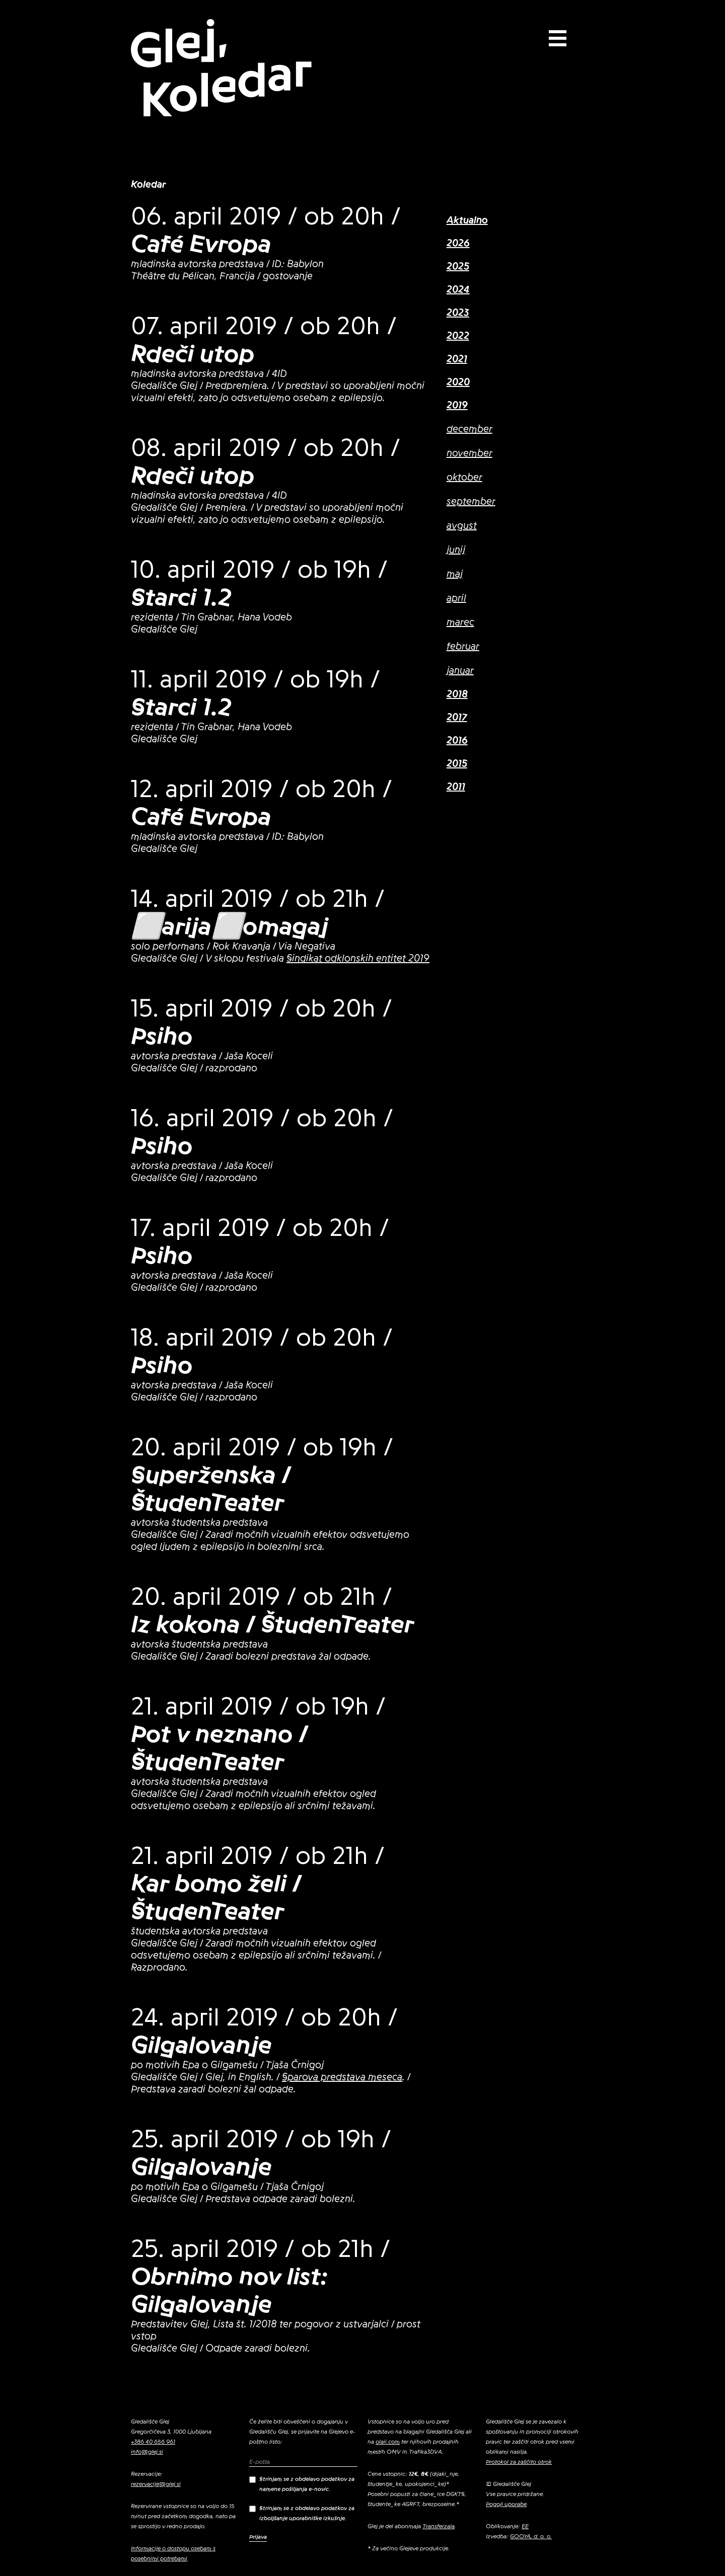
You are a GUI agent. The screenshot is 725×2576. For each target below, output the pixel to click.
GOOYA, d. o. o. (531, 2536)
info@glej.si (147, 2452)
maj (455, 574)
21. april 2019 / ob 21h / (258, 1855)
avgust (462, 526)
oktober (464, 478)
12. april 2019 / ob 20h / (261, 789)
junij (456, 550)
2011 (456, 787)
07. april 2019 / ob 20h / (264, 326)
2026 (458, 244)
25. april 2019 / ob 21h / (260, 2248)
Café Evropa (201, 244)
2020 (458, 382)
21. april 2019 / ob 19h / (258, 1706)
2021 (457, 359)
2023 (458, 313)
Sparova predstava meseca (342, 2077)
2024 (458, 290)
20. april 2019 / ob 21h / (261, 1596)
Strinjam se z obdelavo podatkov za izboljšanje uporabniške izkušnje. (301, 2513)
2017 (457, 718)
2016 (457, 741)
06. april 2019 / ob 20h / (266, 216)
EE (525, 2526)
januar (460, 671)
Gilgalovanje (201, 2045)
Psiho (162, 1036)
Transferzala (438, 2526)
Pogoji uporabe (506, 2504)
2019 (457, 406)
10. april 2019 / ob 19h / (259, 569)
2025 (458, 267)
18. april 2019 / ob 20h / (262, 1337)
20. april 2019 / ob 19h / (262, 1447)
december (469, 429)
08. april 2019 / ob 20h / (265, 447)
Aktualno (467, 220)
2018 (457, 694)
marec (460, 622)
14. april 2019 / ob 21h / (258, 898)
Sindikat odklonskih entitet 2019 (357, 959)
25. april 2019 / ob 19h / (261, 2139)
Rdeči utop (193, 353)
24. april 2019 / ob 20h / (264, 2017)
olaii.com (388, 2442)
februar (463, 647)
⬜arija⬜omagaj (229, 926)
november (469, 453)
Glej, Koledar (220, 69)
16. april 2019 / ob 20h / (262, 1118)
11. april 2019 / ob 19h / (255, 679)
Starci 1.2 (181, 597)
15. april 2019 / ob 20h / (261, 1008)
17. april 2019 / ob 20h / (260, 1227)
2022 (458, 336)
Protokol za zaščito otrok (519, 2462)
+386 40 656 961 (153, 2442)
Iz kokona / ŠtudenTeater (272, 1624)
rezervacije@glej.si (156, 2484)
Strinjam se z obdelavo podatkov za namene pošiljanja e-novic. (301, 2484)
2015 (457, 764)
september (471, 502)
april (456, 598)
